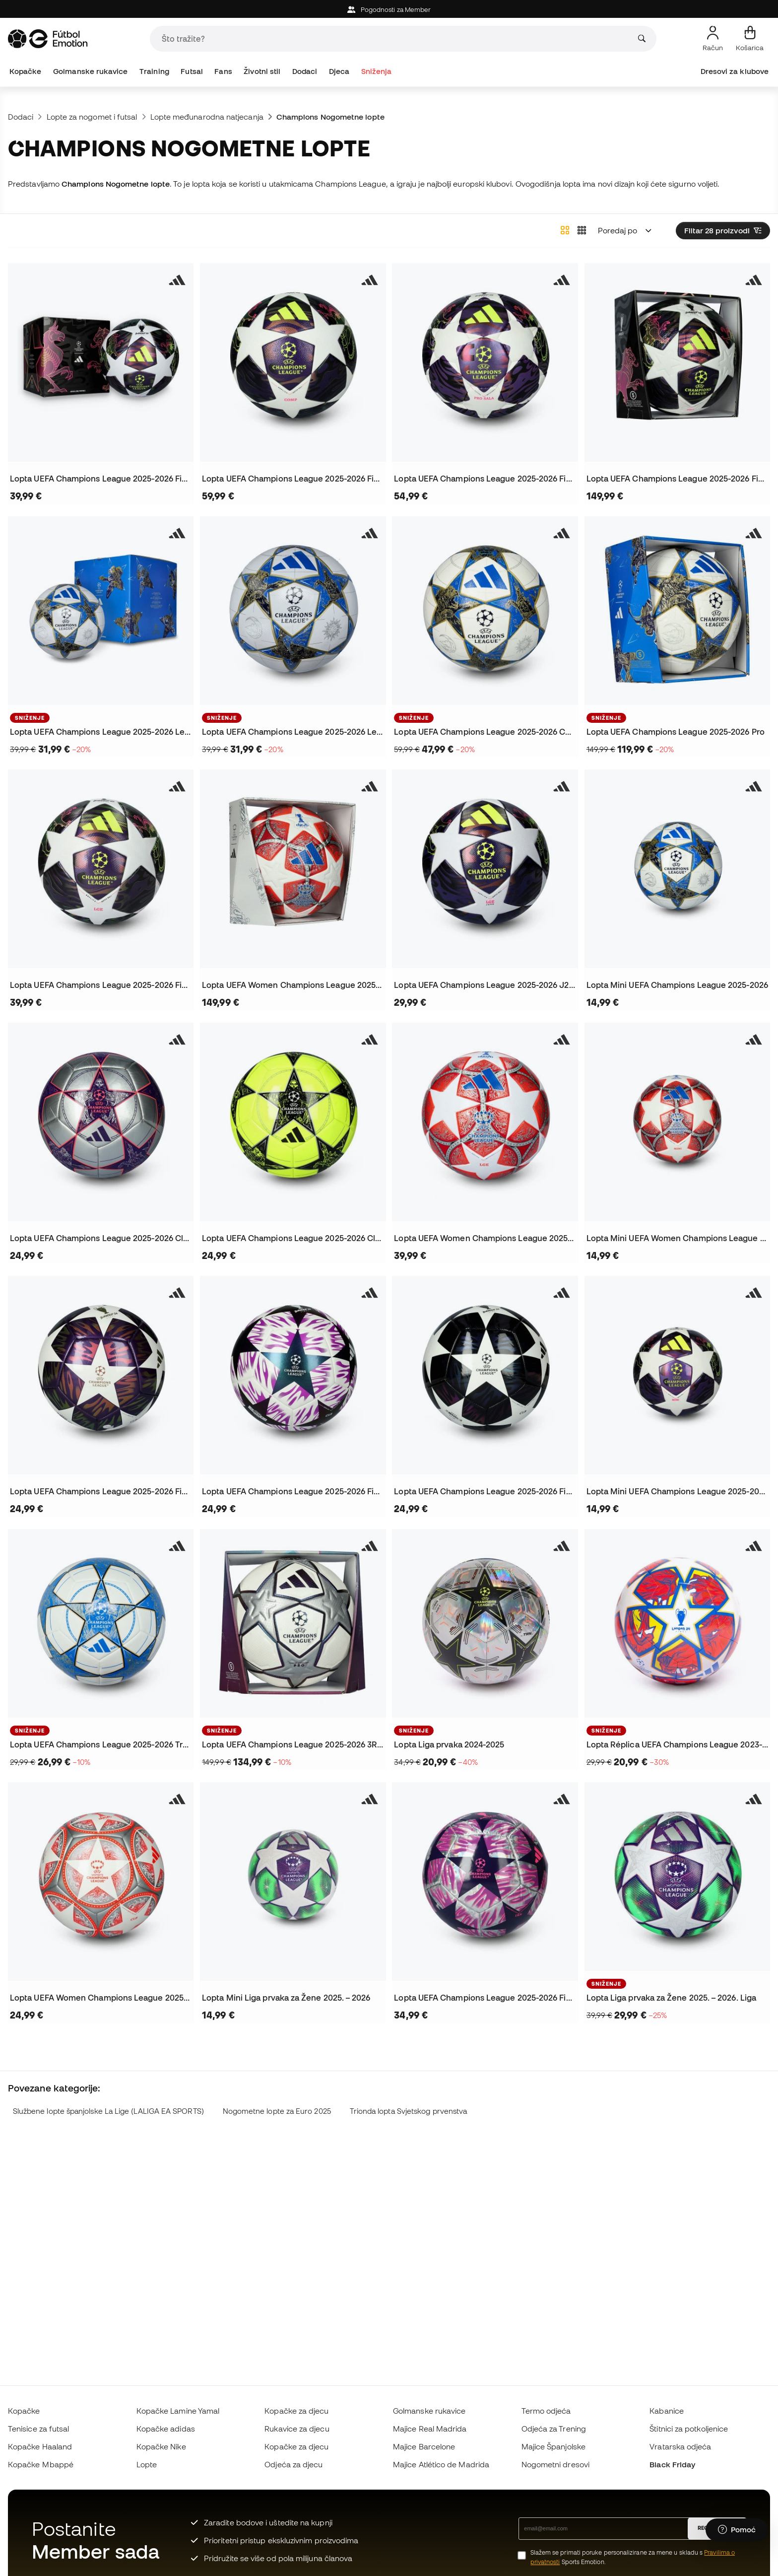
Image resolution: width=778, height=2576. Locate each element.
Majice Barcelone (424, 2446)
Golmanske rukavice (90, 71)
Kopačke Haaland (40, 2446)
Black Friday (672, 2464)
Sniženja (376, 71)
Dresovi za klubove (735, 71)
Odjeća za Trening (553, 2428)
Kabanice (666, 2410)
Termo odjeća (546, 2410)
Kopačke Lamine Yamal (178, 2410)
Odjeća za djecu (293, 2464)
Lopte (146, 2464)
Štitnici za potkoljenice (688, 2428)
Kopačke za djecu (296, 2410)
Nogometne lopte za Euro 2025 (277, 2111)
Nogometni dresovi (555, 2464)
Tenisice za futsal (38, 2428)
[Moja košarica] (749, 39)
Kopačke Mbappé (40, 2464)
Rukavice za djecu (296, 2428)
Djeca (339, 71)
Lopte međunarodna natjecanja (206, 116)
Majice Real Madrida (429, 2428)
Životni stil (262, 71)
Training (154, 71)
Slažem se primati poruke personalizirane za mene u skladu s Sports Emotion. (632, 2557)
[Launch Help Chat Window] (737, 2529)
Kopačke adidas (165, 2428)
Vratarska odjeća (680, 2446)
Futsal (191, 71)
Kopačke (25, 71)
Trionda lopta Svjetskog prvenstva (408, 2111)
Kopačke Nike (161, 2446)
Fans (223, 71)
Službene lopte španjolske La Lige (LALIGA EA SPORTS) (108, 2111)
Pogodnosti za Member (389, 9)
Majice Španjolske (553, 2446)
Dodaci (304, 71)
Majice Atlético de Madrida (441, 2464)
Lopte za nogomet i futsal (92, 116)
